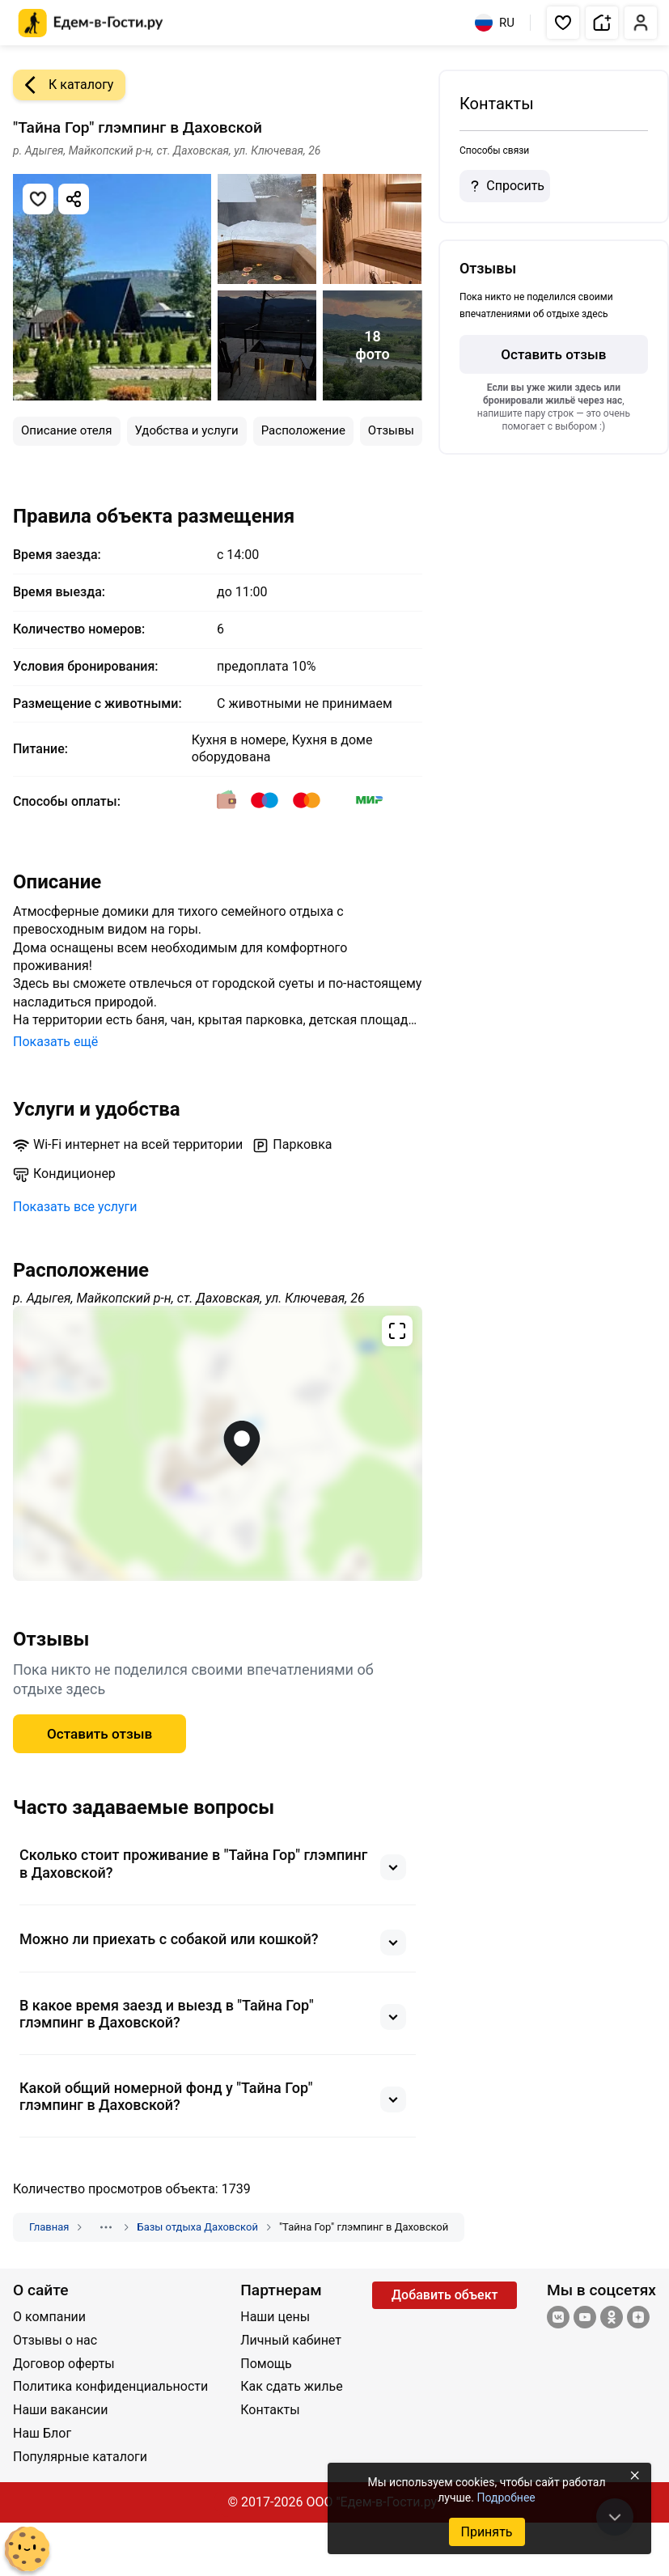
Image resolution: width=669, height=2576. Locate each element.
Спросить (504, 186)
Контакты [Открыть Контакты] (269, 2409)
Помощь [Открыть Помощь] (265, 2363)
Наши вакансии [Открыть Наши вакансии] (60, 2409)
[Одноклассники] (611, 2319)
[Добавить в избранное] (38, 199)
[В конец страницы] (614, 2517)
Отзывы (391, 430)
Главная (49, 2227)
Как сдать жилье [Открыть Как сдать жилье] (291, 2386)
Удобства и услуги (187, 430)
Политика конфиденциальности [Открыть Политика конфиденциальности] (110, 2386)
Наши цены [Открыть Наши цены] (275, 2316)
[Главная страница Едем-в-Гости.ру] (91, 23)
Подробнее (505, 2497)
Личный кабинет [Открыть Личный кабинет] (290, 2340)
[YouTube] (585, 2319)
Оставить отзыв (553, 354)
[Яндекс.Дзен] (638, 2319)
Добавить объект (445, 2295)
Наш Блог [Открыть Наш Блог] (42, 2433)
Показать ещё (55, 1041)
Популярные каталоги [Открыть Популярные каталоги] (80, 2456)
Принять (486, 2532)
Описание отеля (66, 430)
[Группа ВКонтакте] (558, 2319)
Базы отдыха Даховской (197, 2227)
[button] (563, 22)
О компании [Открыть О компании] (49, 2316)
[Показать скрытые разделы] (106, 2227)
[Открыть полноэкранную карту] (217, 1443)
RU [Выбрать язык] (494, 23)
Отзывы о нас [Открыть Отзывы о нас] (55, 2340)
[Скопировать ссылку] (73, 199)
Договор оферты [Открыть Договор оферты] (64, 2363)
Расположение (303, 430)
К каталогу (63, 85)
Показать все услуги (75, 1206)
